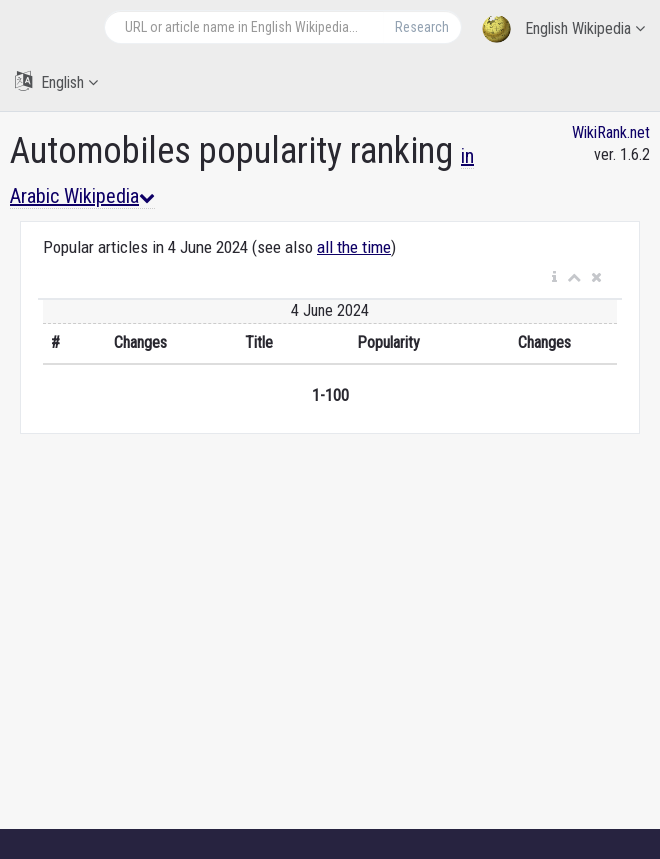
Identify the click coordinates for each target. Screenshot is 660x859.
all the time (354, 247)
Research (422, 27)
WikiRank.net (611, 132)
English (56, 81)
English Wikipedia (563, 29)
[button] (554, 278)
